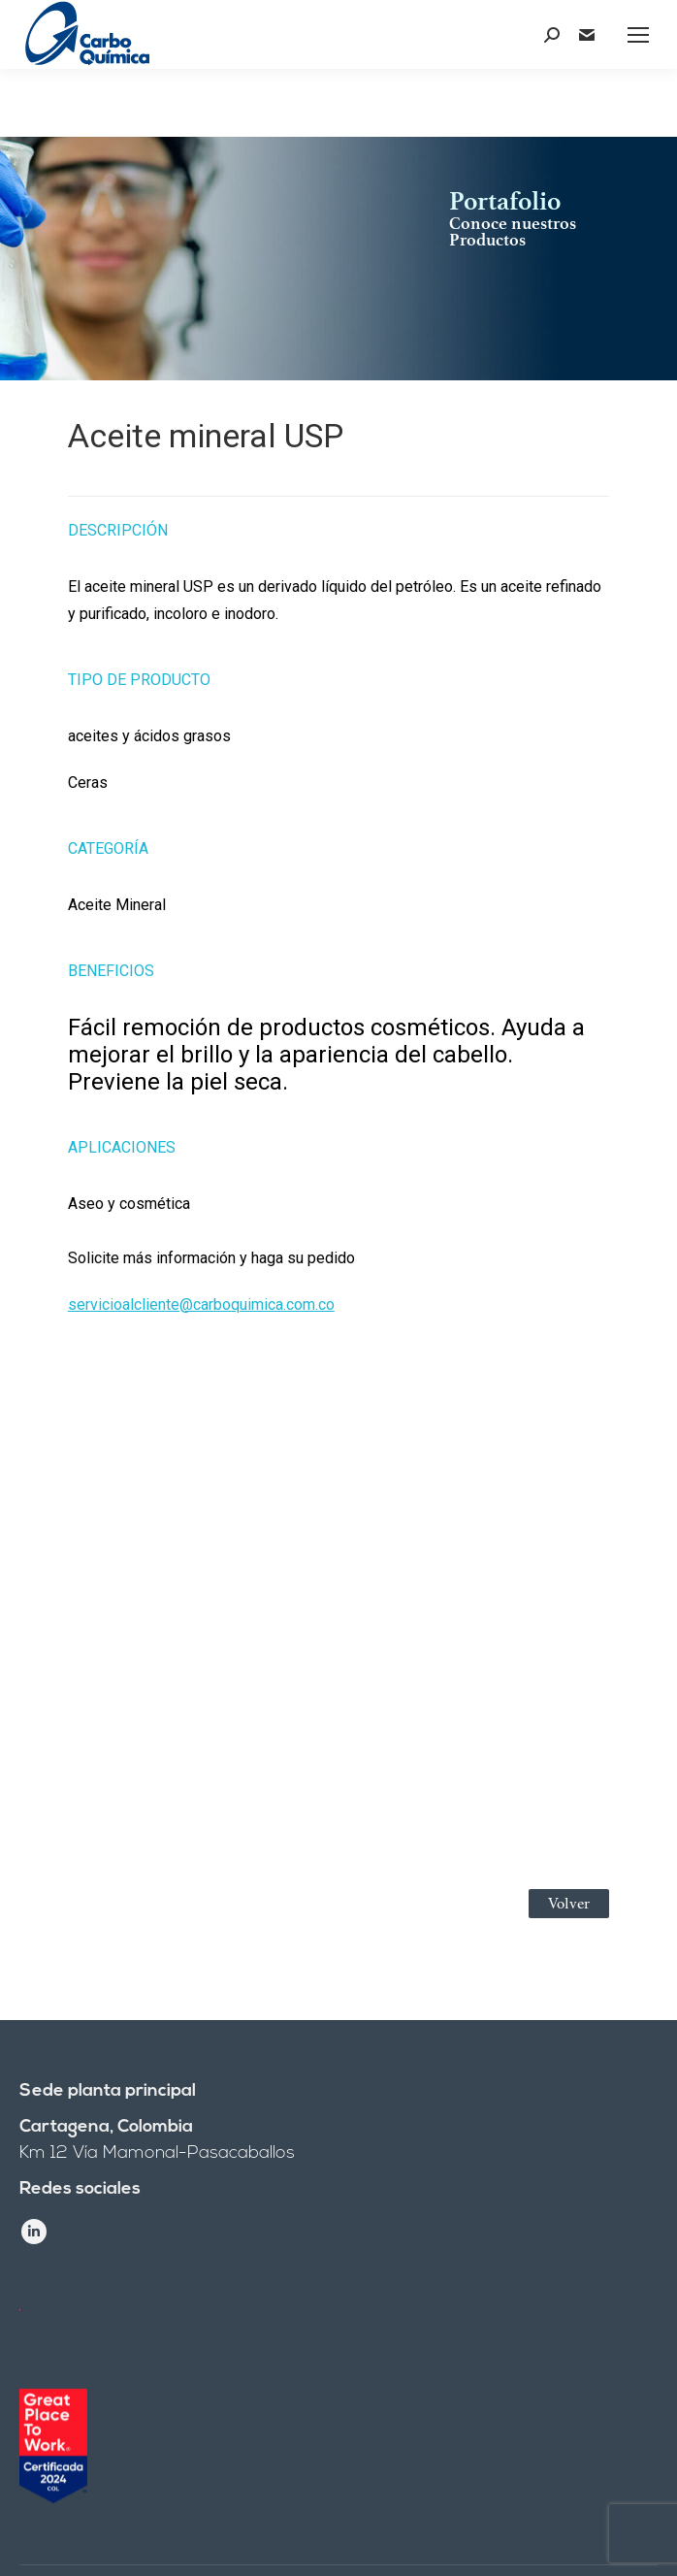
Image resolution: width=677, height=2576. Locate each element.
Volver (569, 1903)
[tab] (338, 520)
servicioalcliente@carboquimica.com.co (201, 1304)
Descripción (118, 530)
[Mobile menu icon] (638, 35)
